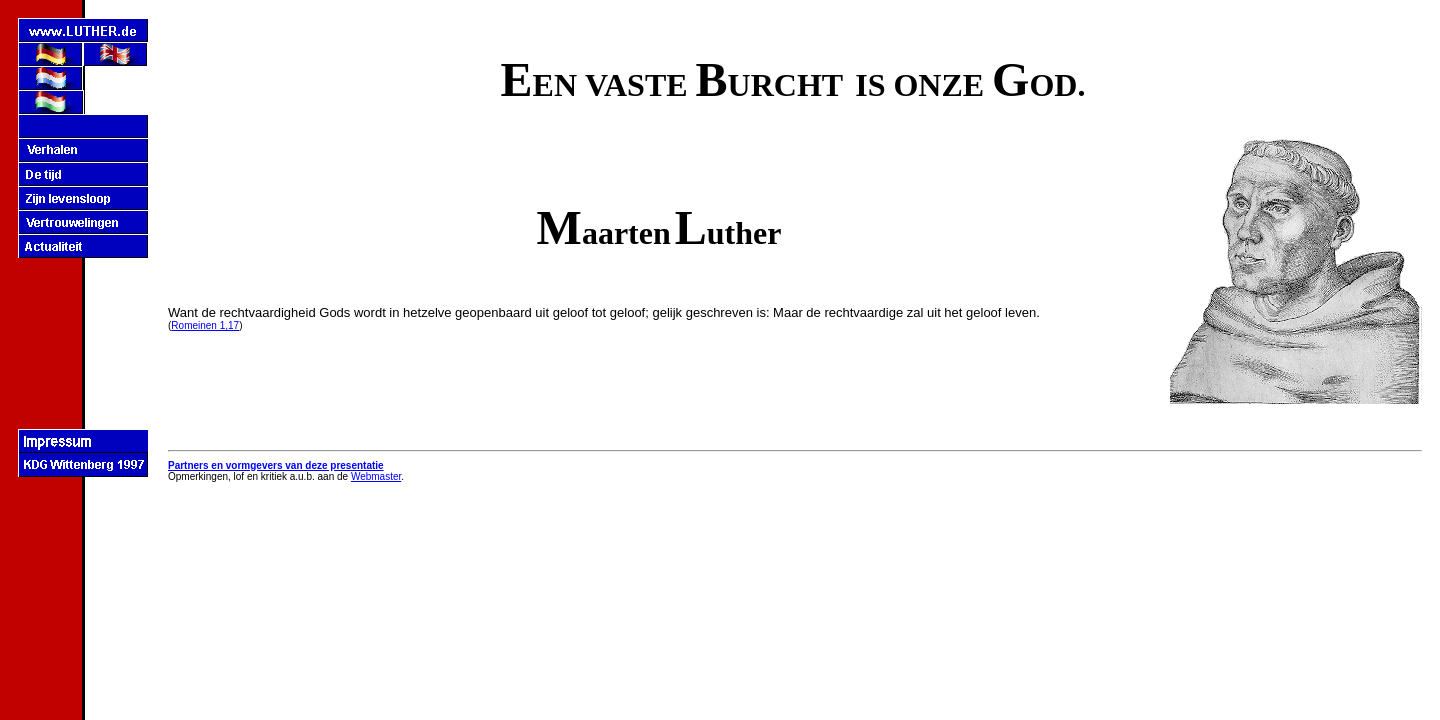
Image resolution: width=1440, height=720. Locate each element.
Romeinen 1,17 (205, 325)
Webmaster (376, 476)
